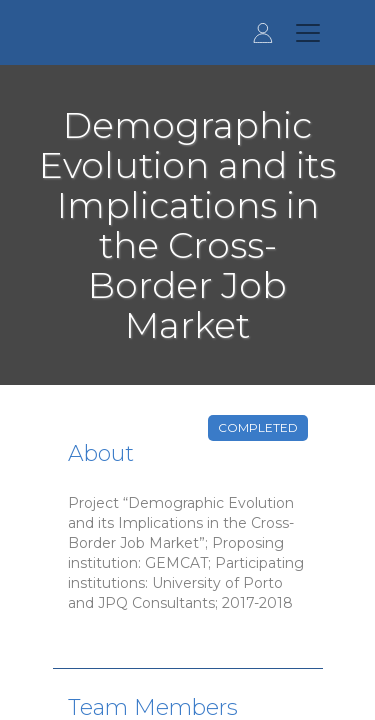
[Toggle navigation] (308, 33)
